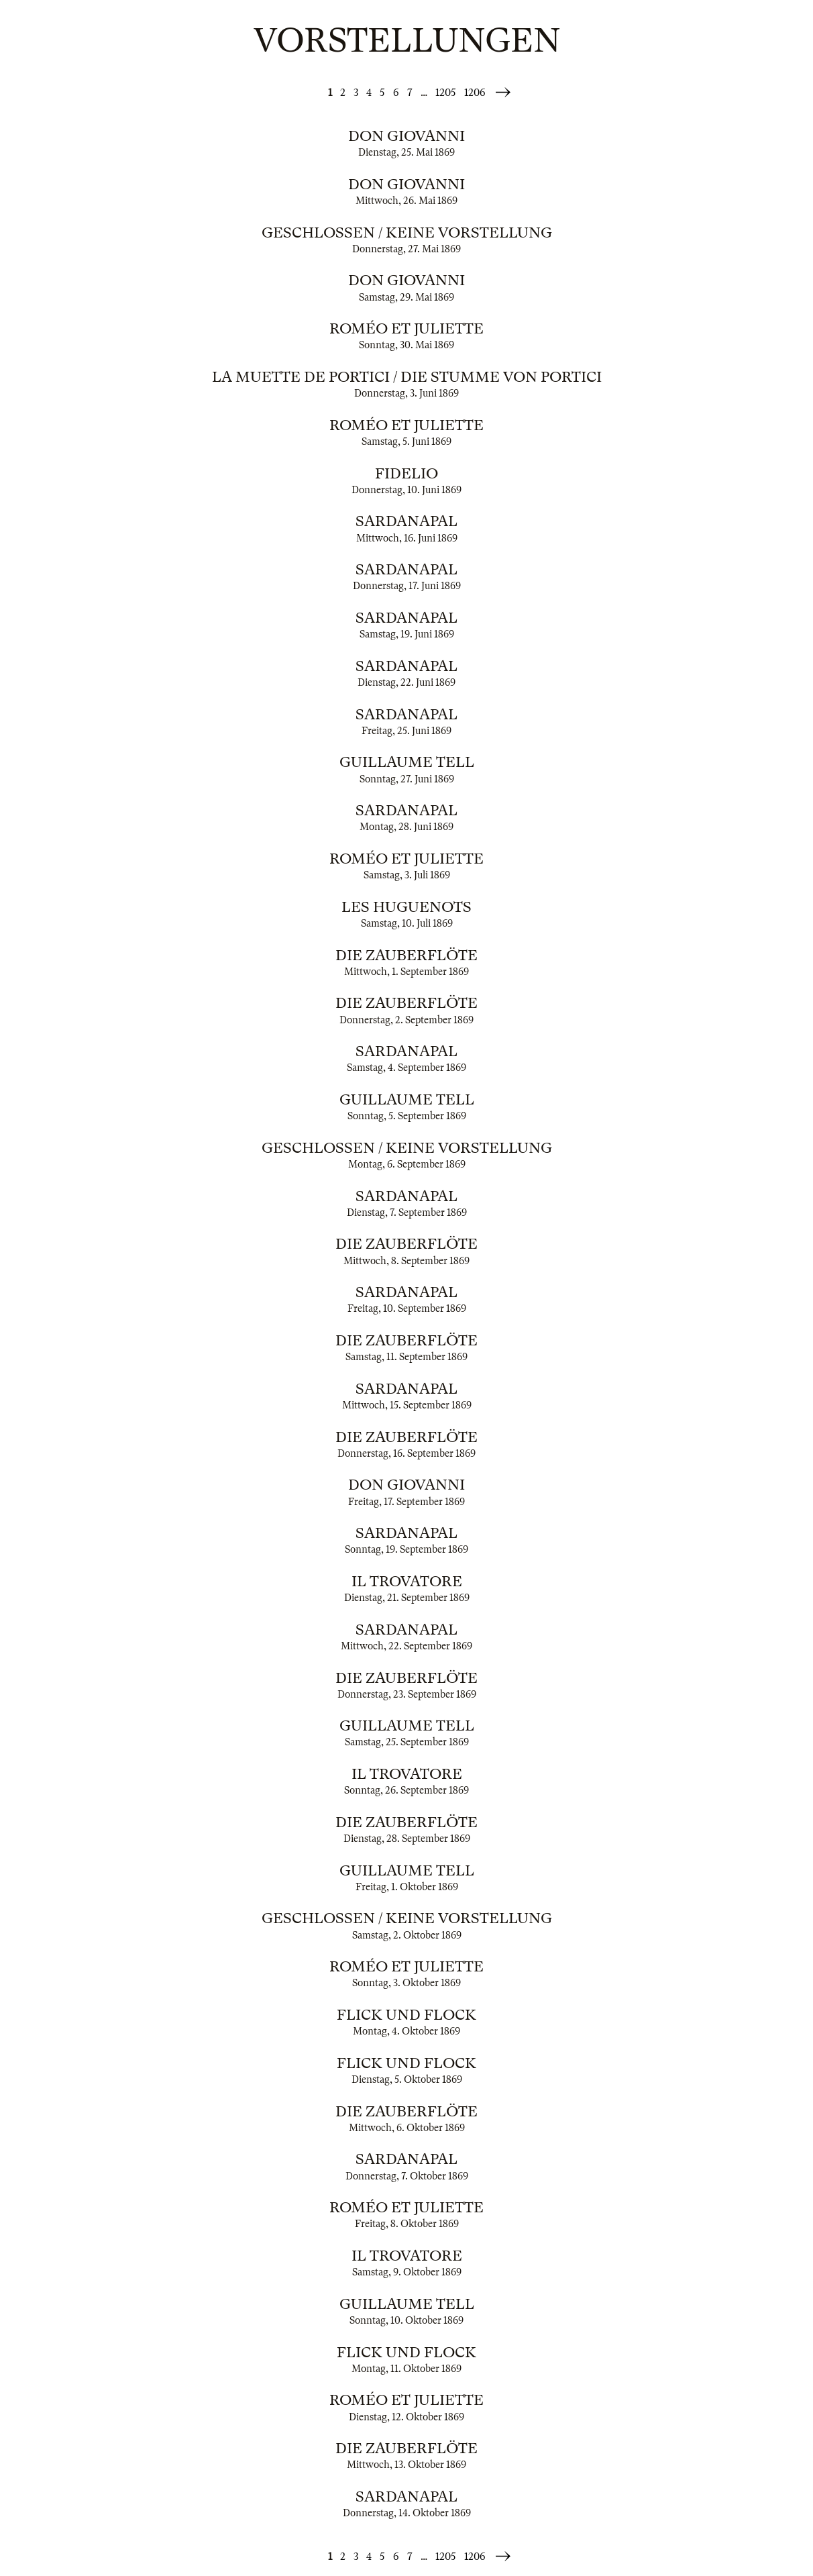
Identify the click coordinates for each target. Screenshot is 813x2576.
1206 (475, 93)
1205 (445, 93)
